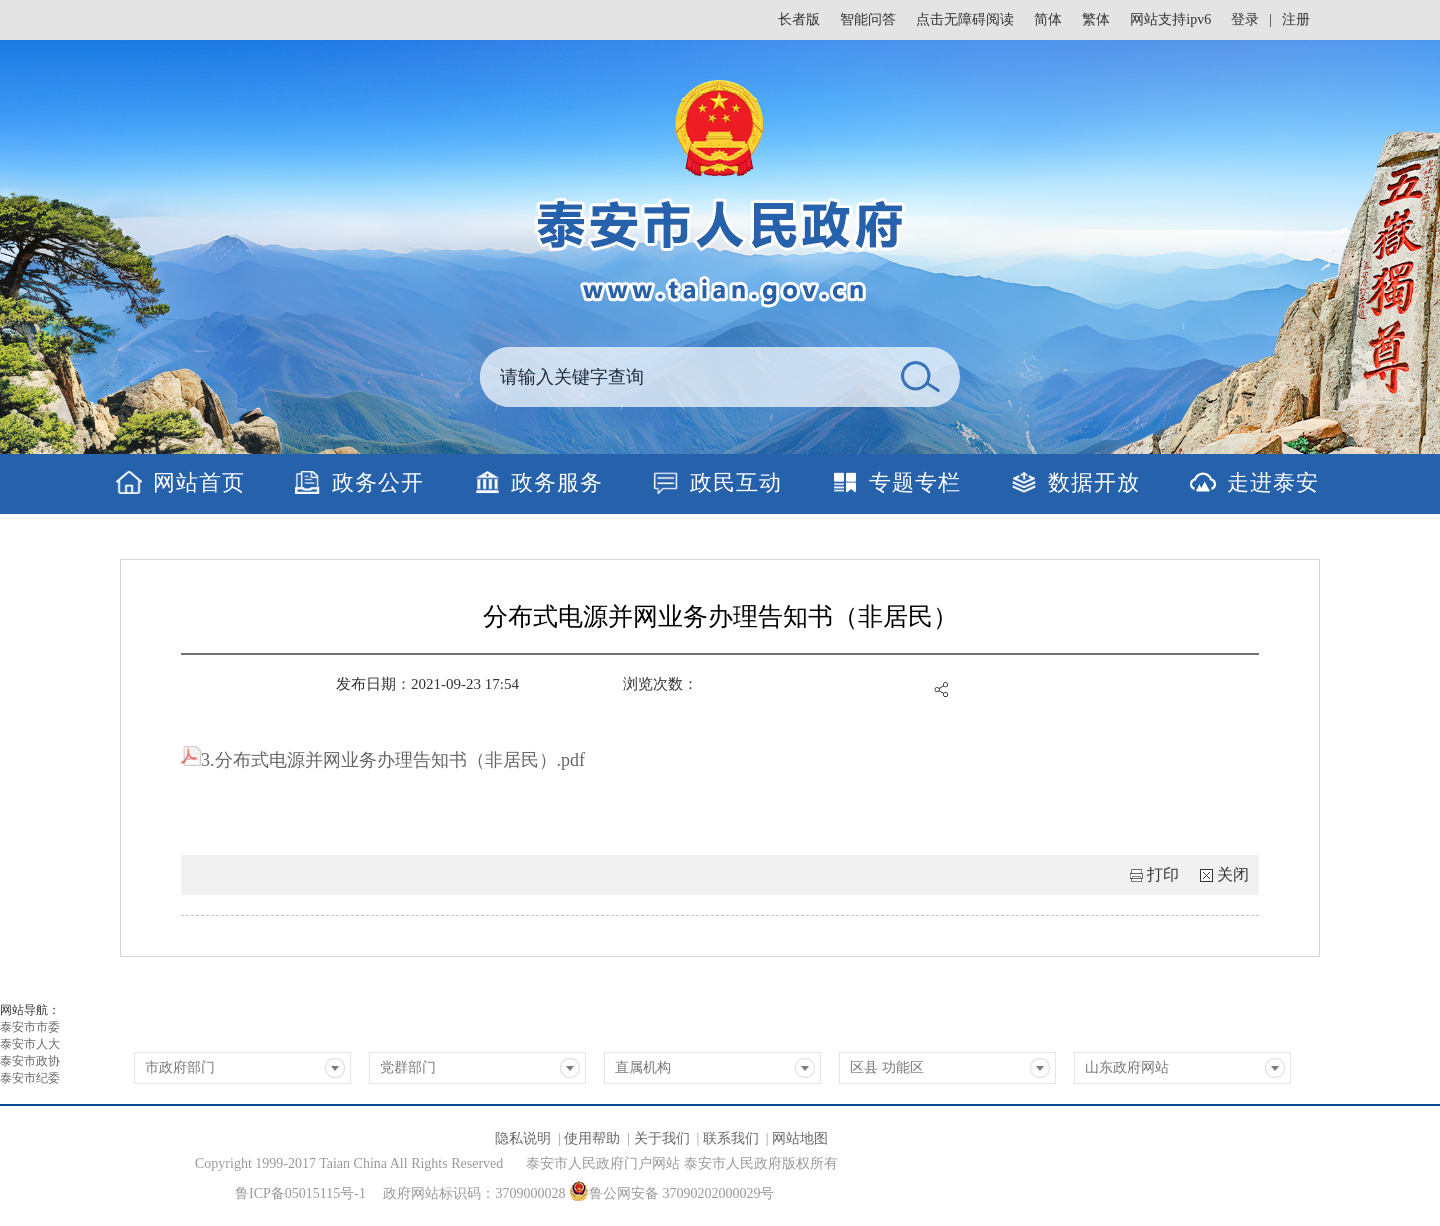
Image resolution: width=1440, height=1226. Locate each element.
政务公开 (378, 482)
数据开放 (1094, 482)
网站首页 (199, 482)
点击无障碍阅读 (965, 19)
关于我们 (662, 1138)
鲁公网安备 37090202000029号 (672, 1191)
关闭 (1233, 874)
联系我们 (731, 1138)
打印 (1163, 874)
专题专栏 (915, 482)
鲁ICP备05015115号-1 (300, 1193)
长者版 (799, 19)
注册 (1296, 19)
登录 (1245, 19)
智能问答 (868, 19)
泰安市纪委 (30, 1078)
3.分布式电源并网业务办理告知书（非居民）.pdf (383, 760)
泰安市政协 (30, 1061)
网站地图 (800, 1138)
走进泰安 (1273, 482)
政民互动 (736, 482)
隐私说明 (523, 1138)
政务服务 (557, 482)
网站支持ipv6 (1170, 19)
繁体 (1096, 19)
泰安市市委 (30, 1027)
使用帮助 (592, 1138)
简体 (1048, 19)
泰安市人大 (30, 1044)
